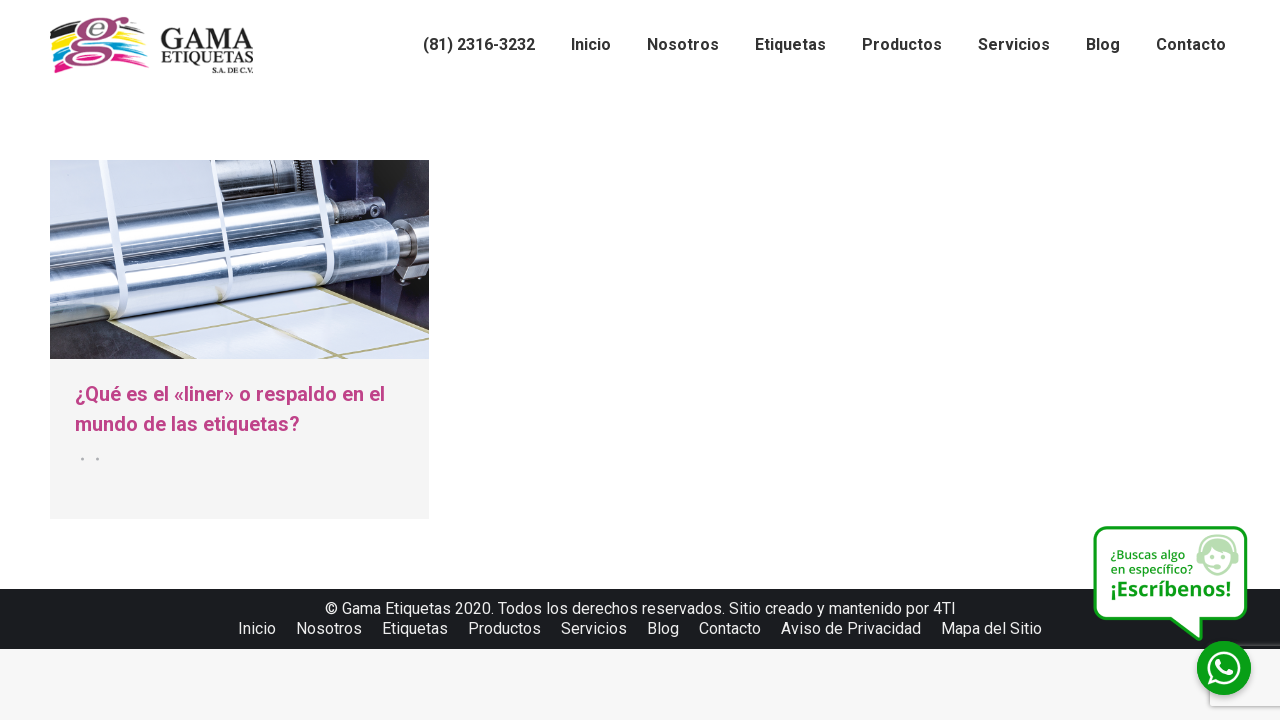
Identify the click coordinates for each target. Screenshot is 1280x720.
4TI (944, 608)
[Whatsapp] (1224, 668)
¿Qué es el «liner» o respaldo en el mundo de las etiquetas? (230, 409)
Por (94, 459)
